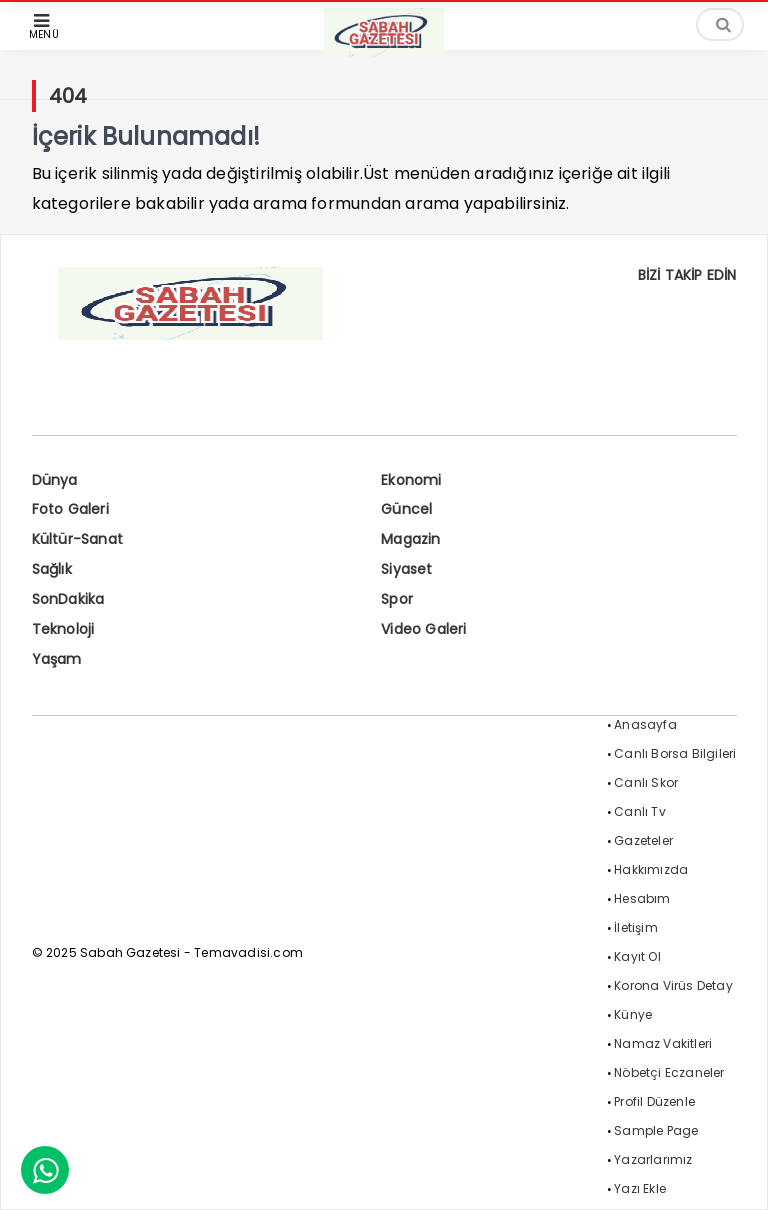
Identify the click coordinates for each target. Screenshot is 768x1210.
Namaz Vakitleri (663, 1043)
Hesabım (642, 898)
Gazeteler (643, 840)
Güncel (406, 509)
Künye (633, 1014)
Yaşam (57, 659)
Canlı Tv (640, 811)
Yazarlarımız (653, 1159)
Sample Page (656, 1130)
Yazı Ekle (640, 1188)
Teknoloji (63, 629)
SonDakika (68, 599)
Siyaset (406, 569)
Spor (397, 599)
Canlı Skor (646, 782)
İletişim (636, 927)
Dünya (55, 480)
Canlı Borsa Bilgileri (675, 753)
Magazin (410, 539)
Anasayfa (645, 724)
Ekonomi (411, 480)
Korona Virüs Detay (673, 985)
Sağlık (52, 569)
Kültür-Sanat (77, 539)
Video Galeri (423, 629)
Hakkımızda (651, 869)
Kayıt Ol (637, 956)
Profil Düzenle (654, 1101)
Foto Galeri (70, 509)
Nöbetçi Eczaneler (669, 1072)
